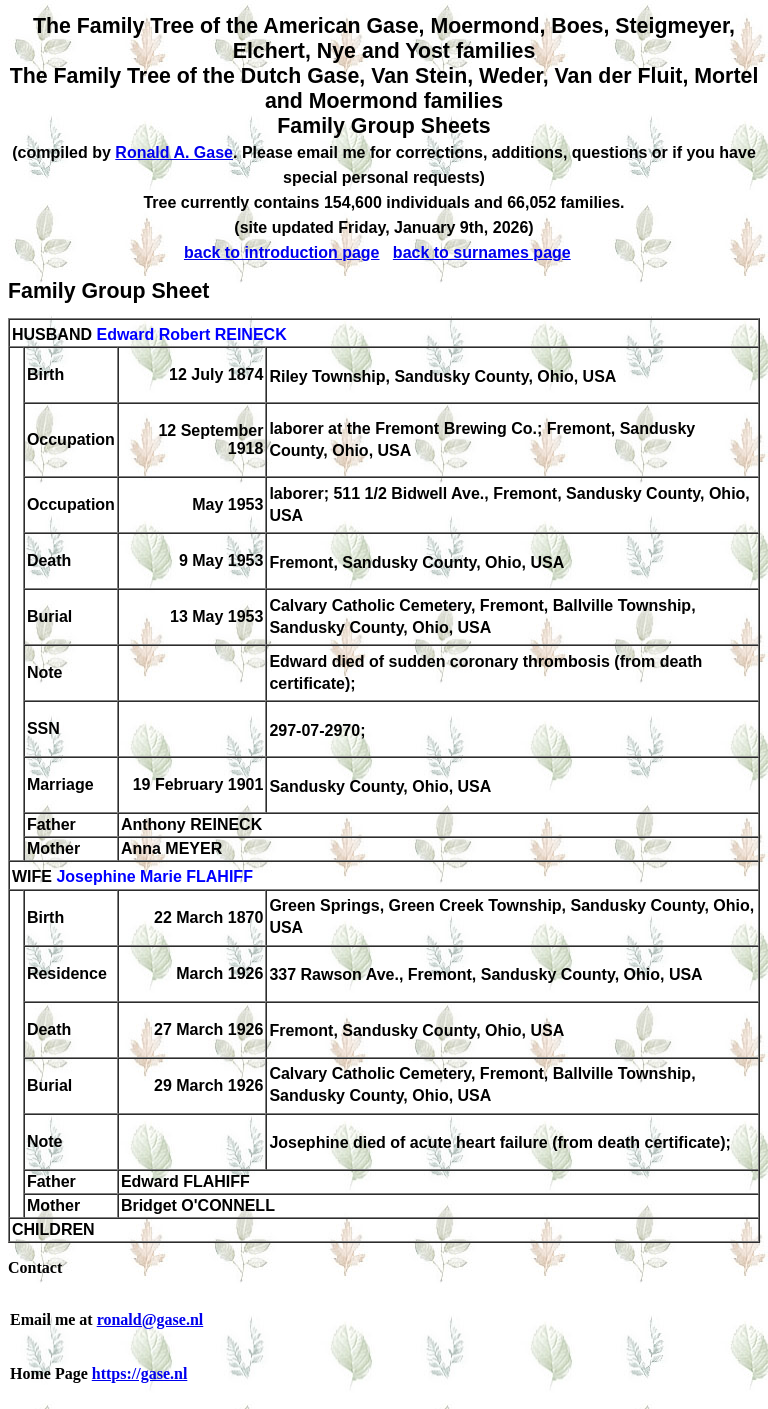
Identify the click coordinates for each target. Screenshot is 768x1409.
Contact (35, 1267)
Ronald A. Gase (174, 152)
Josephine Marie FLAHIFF (154, 877)
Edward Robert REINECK (191, 334)
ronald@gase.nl (150, 1319)
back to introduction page (282, 252)
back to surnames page (482, 252)
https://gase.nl (140, 1373)
